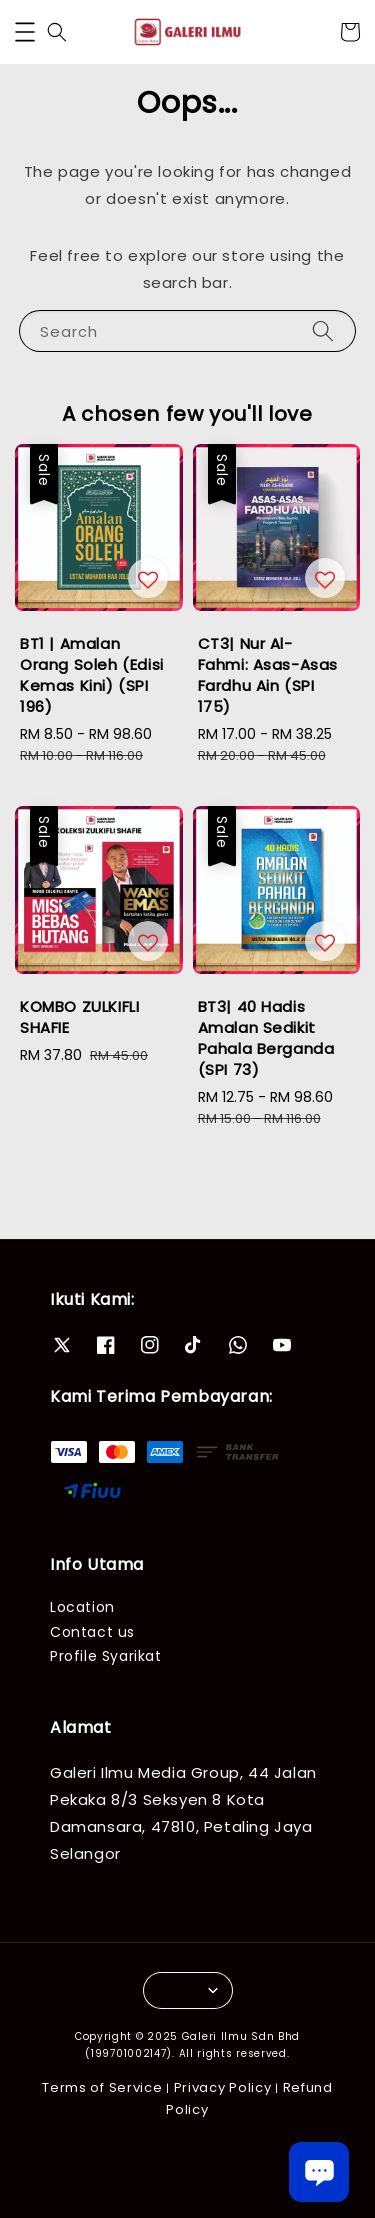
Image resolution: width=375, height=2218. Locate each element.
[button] (25, 32)
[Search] (323, 330)
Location (82, 1607)
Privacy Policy (223, 2087)
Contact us (92, 1632)
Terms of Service (102, 2087)
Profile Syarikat (106, 1656)
